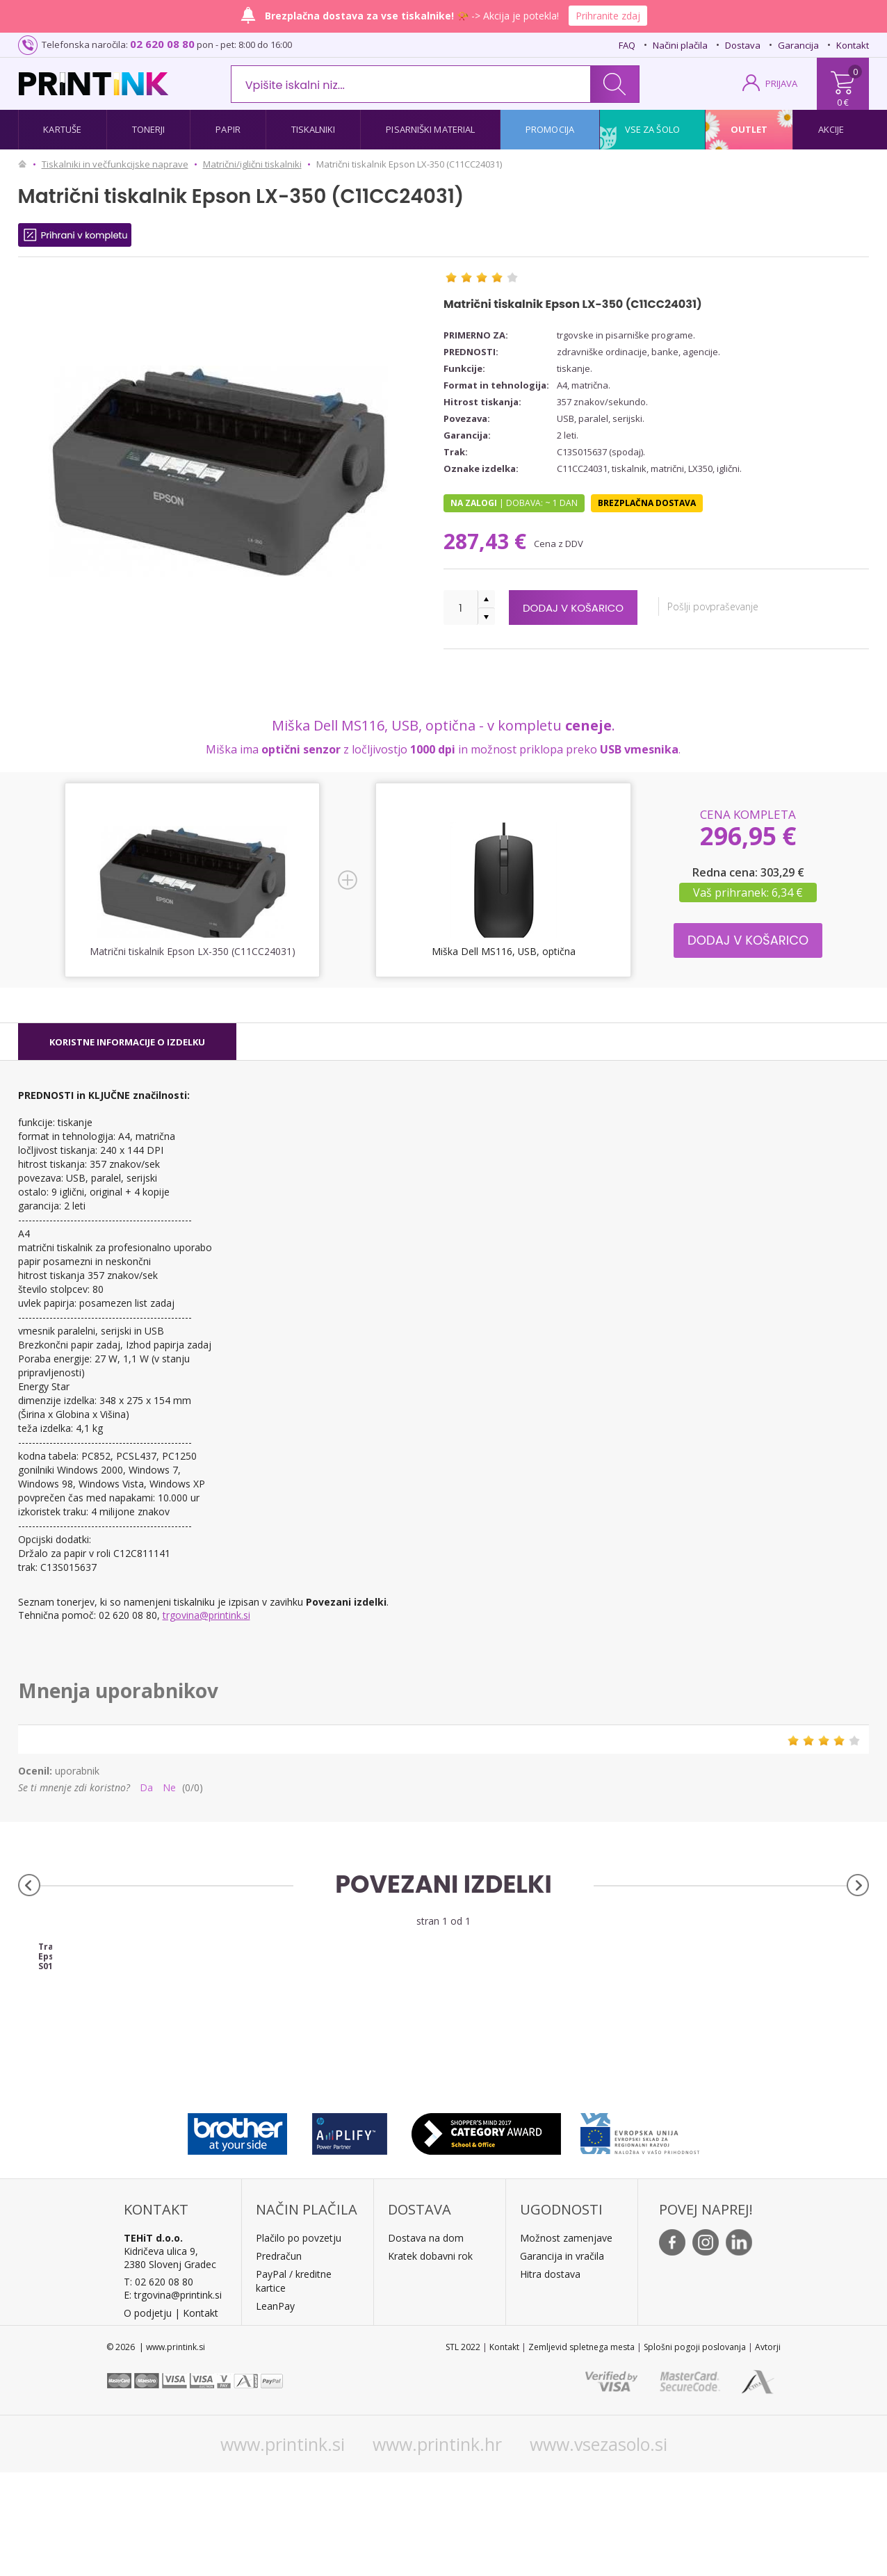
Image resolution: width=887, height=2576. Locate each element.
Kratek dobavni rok (430, 2359)
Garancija (798, 45)
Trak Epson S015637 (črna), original (124, 2050)
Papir (228, 129)
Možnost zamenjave (566, 2341)
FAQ (627, 45)
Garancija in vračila (562, 2359)
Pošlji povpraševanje (733, 606)
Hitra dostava (550, 2377)
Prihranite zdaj (608, 15)
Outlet (749, 129)
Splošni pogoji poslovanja (695, 2450)
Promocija (550, 129)
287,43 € (488, 541)
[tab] (127, 1042)
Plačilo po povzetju (298, 2341)
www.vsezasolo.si (598, 2547)
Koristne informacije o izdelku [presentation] (127, 1042)
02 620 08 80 (162, 44)
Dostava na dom (426, 2341)
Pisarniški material (430, 129)
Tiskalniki (313, 129)
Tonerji (148, 129)
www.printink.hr (437, 2547)
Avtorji (768, 2450)
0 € (843, 102)
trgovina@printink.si (206, 1615)
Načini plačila (680, 45)
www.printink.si (282, 2547)
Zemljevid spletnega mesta (581, 2450)
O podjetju (148, 2416)
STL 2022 (463, 2450)
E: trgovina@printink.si (173, 2398)
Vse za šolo (652, 129)
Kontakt (852, 45)
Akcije (831, 129)
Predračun (279, 2359)
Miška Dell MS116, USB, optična (503, 951)
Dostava (742, 45)
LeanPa (273, 2409)
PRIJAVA (781, 83)
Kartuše (62, 129)
